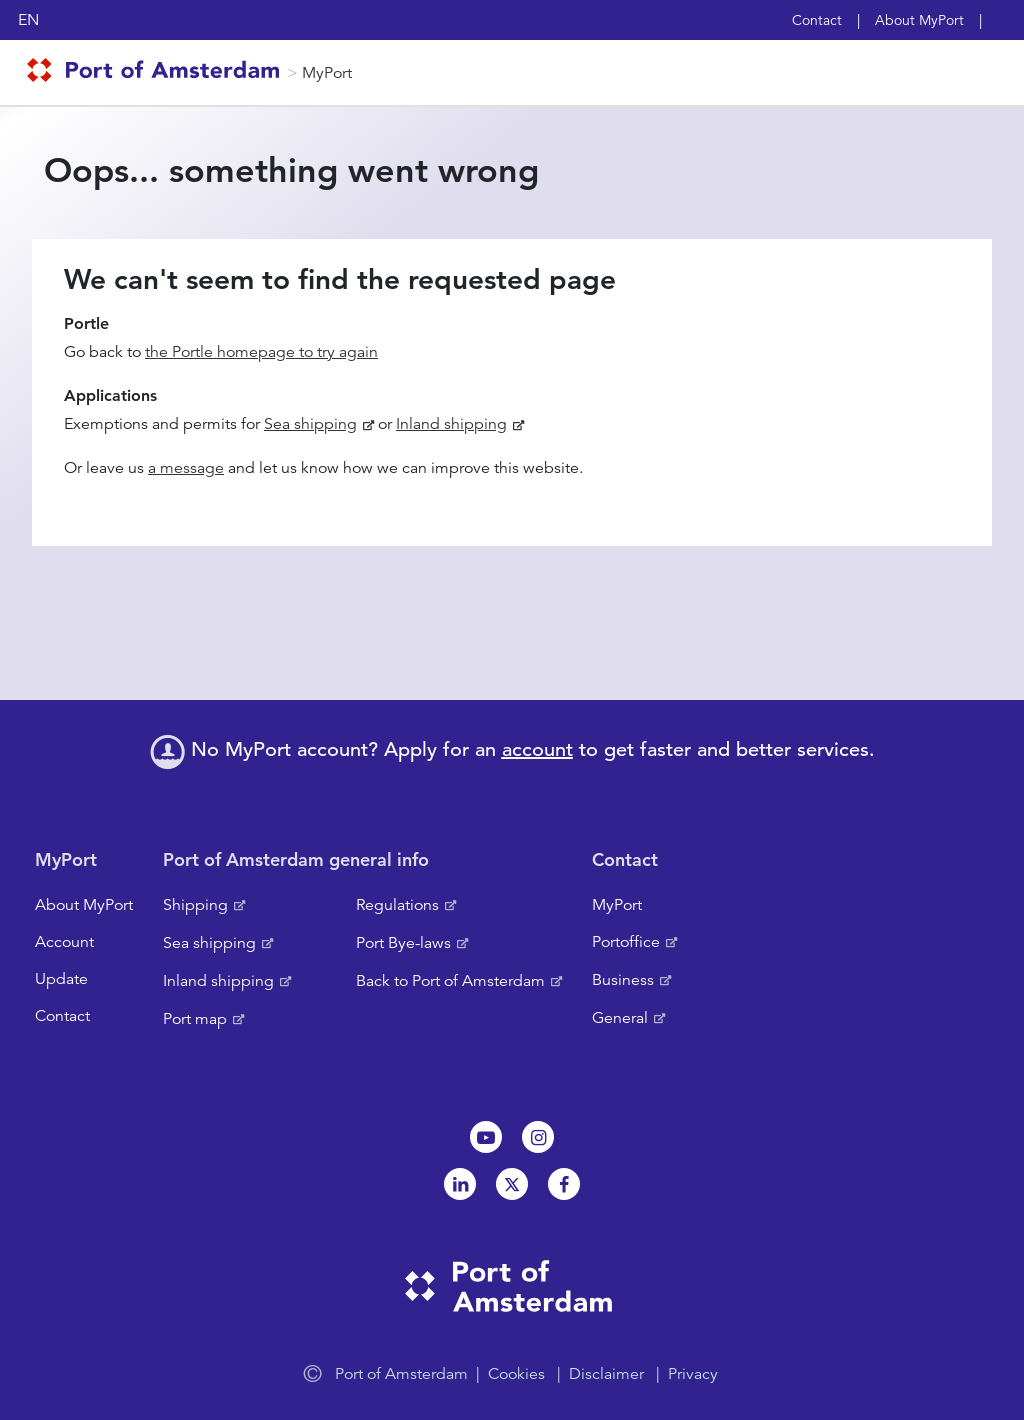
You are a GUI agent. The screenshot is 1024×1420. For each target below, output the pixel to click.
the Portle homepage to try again (261, 352)
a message (186, 468)
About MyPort (919, 20)
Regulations (397, 905)
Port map (195, 1019)
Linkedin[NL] (460, 1184)
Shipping (195, 905)
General (620, 1018)
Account (64, 942)
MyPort (327, 73)
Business (623, 980)
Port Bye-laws (403, 943)
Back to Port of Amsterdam (450, 981)
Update (61, 979)
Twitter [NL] (512, 1184)
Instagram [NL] (538, 1137)
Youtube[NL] (486, 1137)
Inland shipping (451, 424)
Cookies (516, 1374)
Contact (817, 20)
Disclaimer (606, 1374)
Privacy (693, 1374)
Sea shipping (310, 424)
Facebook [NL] (564, 1184)
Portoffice (626, 942)
